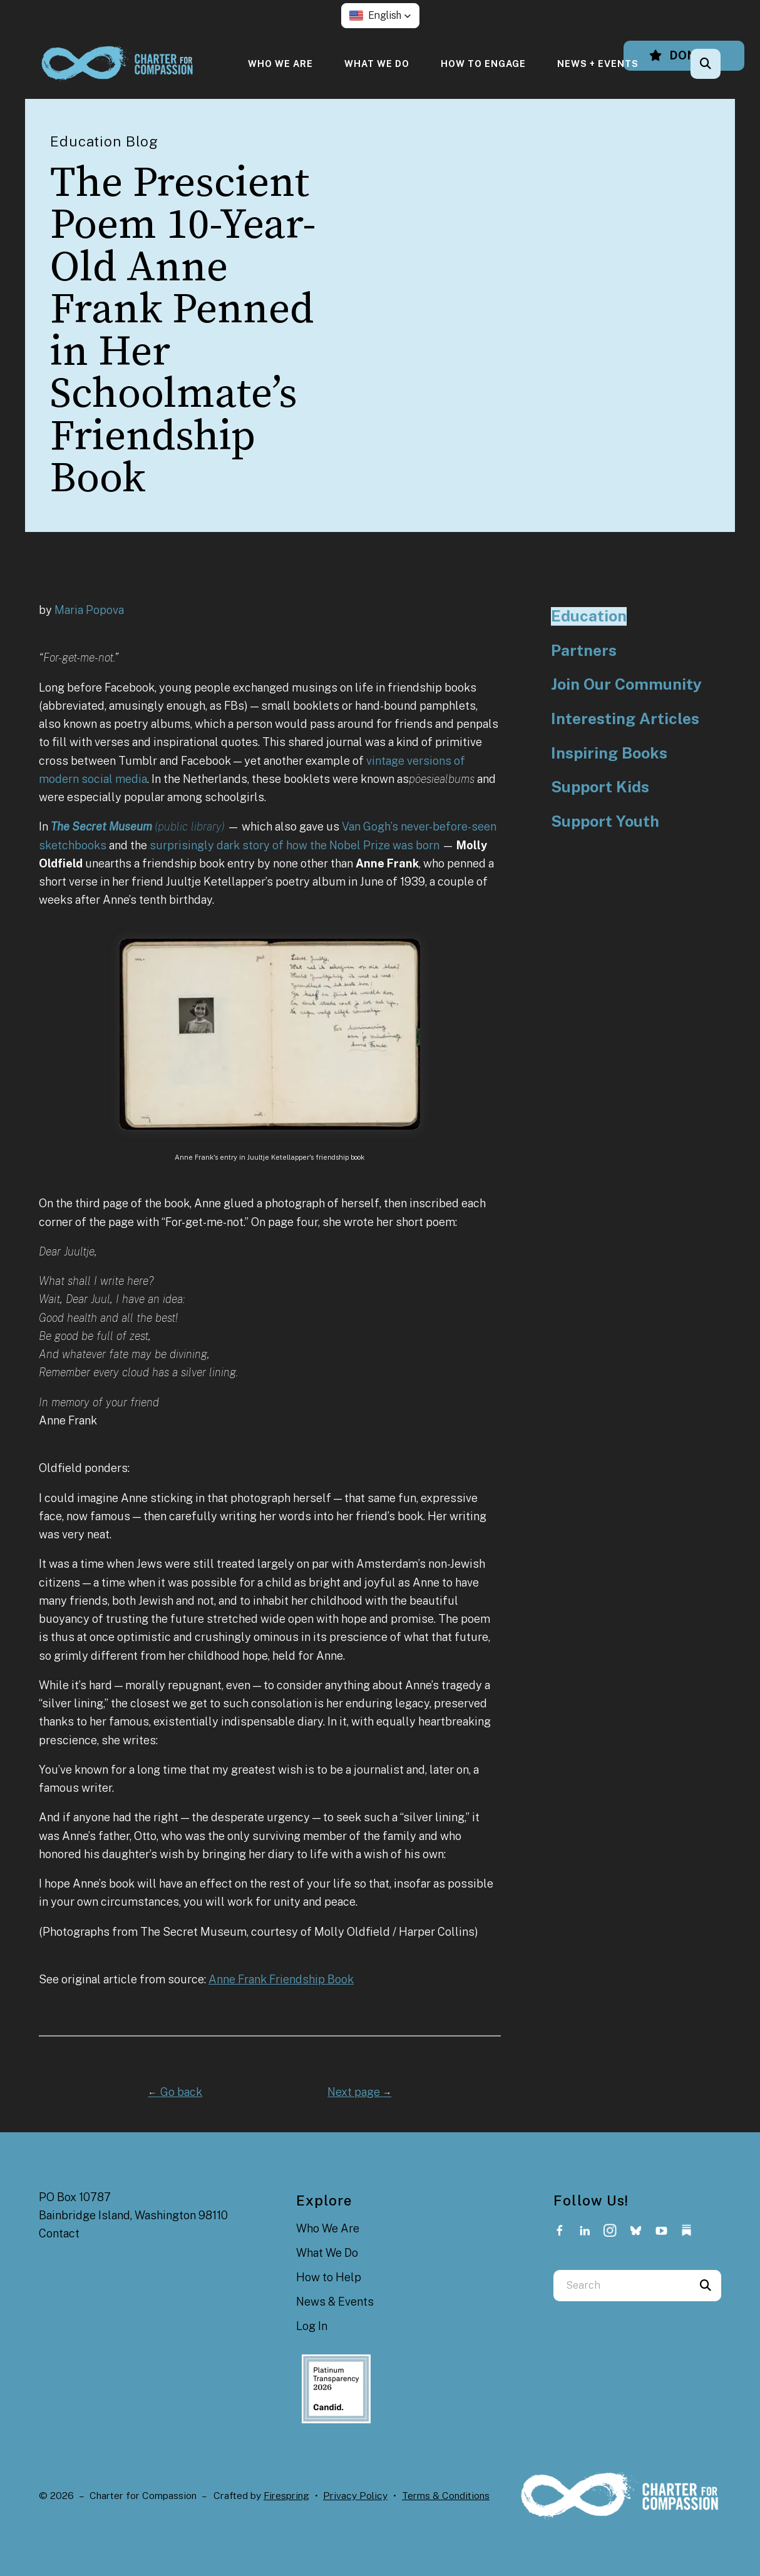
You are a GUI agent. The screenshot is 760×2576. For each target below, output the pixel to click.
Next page (359, 2091)
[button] (380, 16)
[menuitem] (280, 63)
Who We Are (280, 63)
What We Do (376, 63)
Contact (59, 2233)
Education (589, 616)
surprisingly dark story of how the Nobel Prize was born (294, 845)
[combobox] (621, 2285)
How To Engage (483, 63)
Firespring (286, 2496)
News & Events (335, 2301)
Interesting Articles (625, 719)
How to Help (328, 2277)
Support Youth (605, 821)
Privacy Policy (355, 2496)
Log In (311, 2326)
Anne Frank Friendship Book (281, 1979)
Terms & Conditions (446, 2496)
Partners (584, 650)
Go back (175, 2091)
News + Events (598, 63)
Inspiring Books (609, 753)
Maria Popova (89, 609)
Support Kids (600, 787)
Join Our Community (626, 684)
